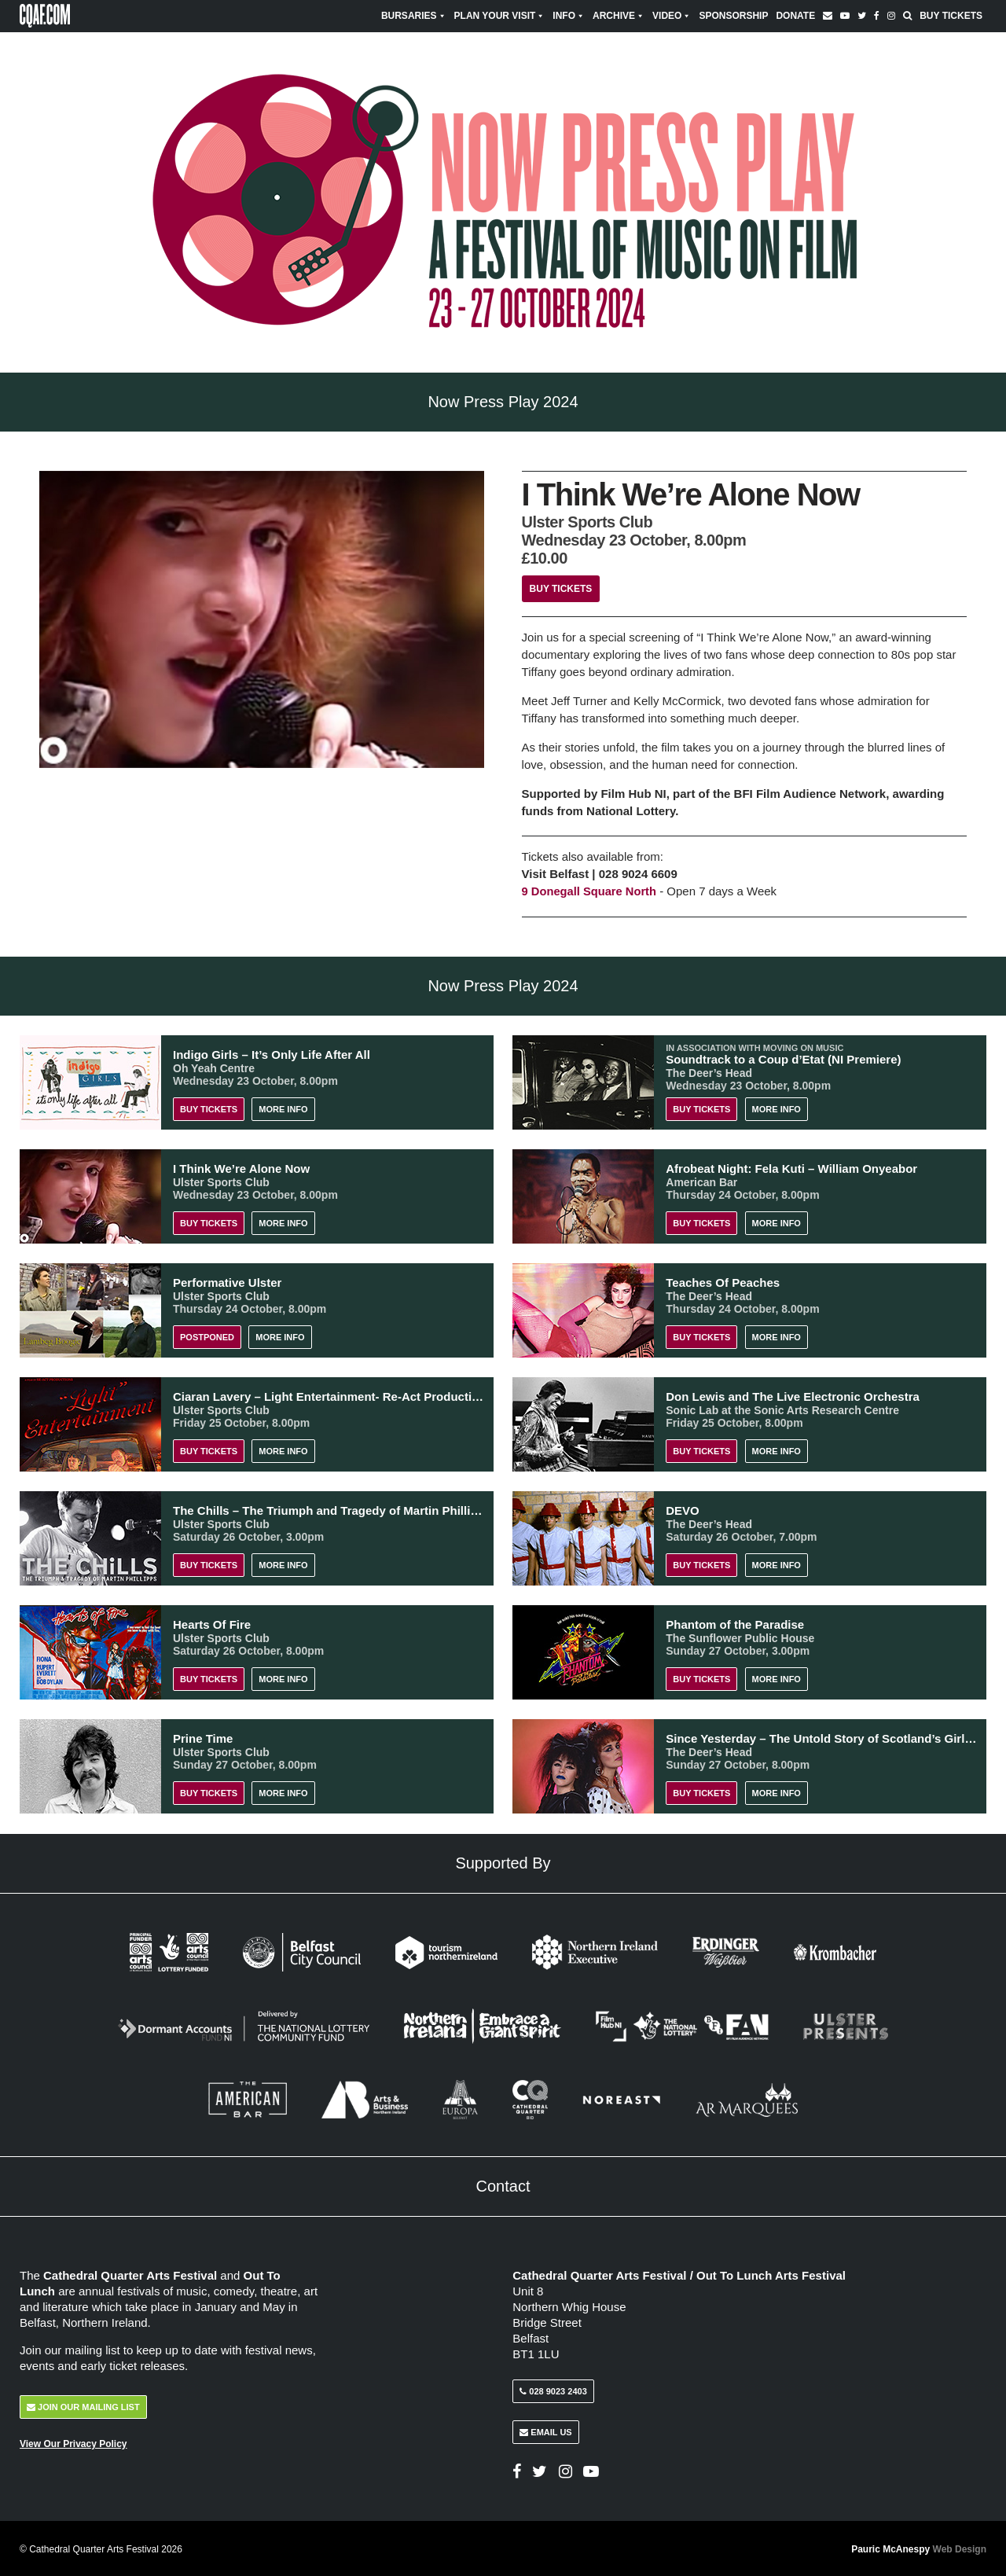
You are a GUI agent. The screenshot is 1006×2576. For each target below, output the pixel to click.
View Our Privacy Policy (73, 2442)
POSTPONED (207, 1336)
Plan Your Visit (499, 15)
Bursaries (413, 15)
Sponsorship (733, 15)
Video (671, 15)
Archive (618, 15)
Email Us (545, 2430)
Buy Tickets (951, 15)
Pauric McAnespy (918, 2547)
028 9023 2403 (553, 2389)
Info (569, 15)
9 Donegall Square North (590, 891)
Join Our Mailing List (83, 2405)
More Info (283, 1108)
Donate (795, 15)
